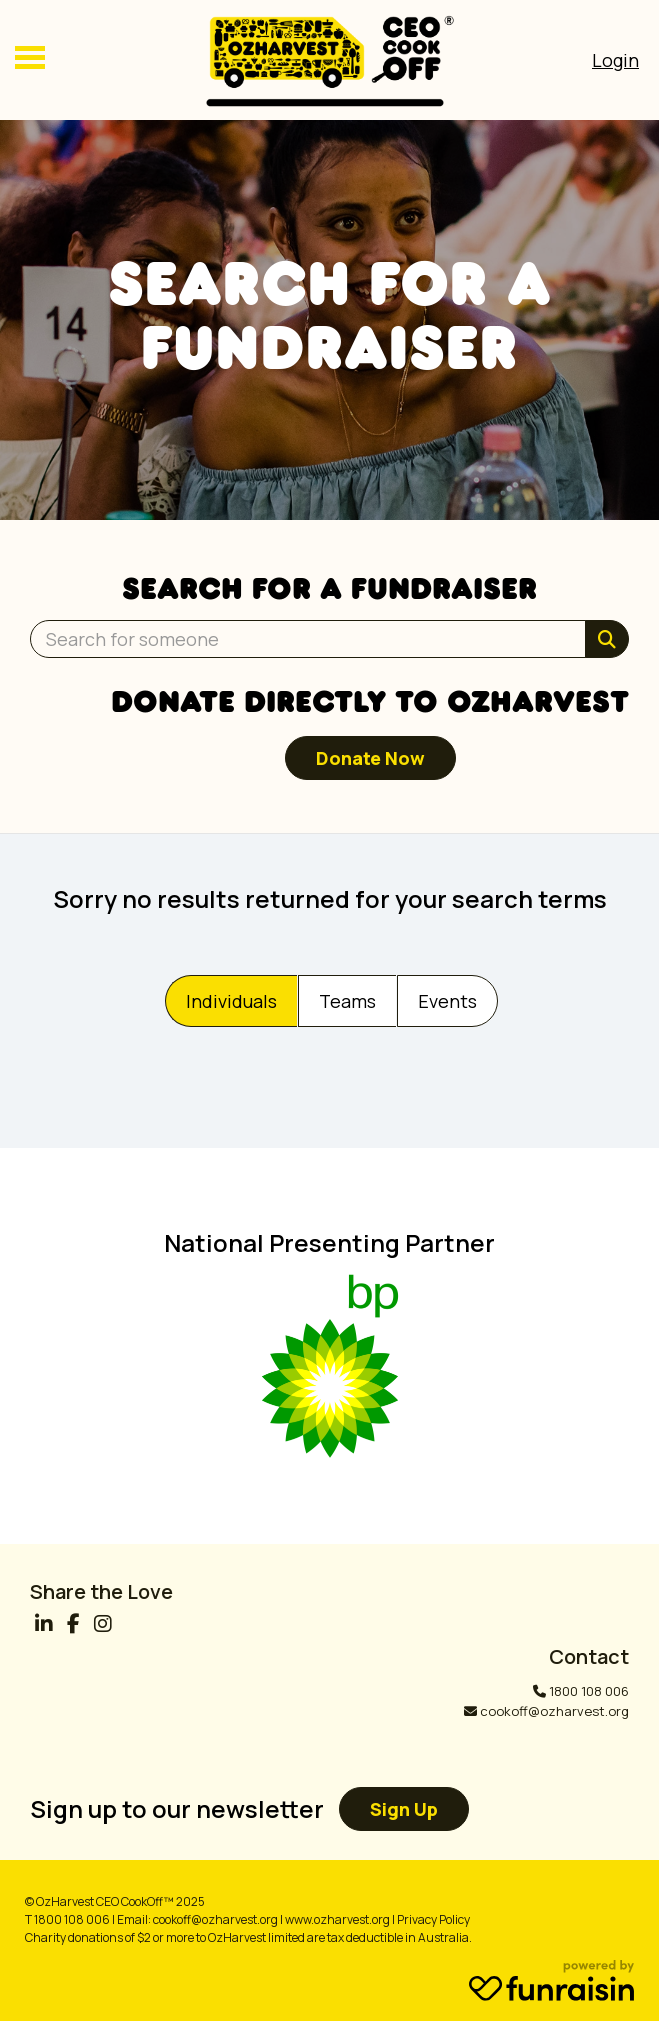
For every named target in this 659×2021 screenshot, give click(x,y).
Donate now (370, 758)
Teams (347, 1001)
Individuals (231, 1001)
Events (447, 1001)
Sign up (404, 1809)
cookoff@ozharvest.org (554, 1711)
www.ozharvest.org (337, 1919)
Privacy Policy (433, 1919)
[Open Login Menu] (615, 60)
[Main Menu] (30, 60)
